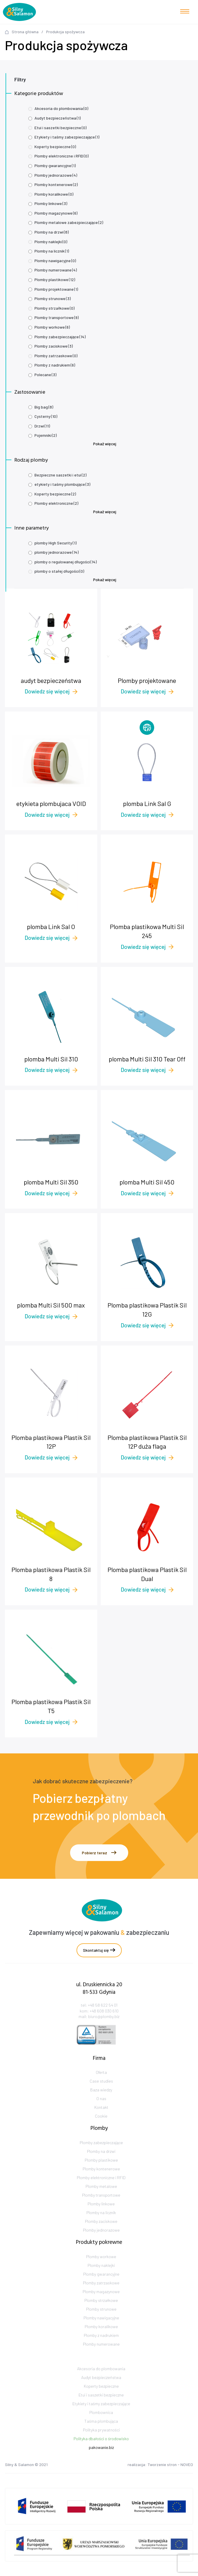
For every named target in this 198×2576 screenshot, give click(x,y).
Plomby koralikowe (53, 194)
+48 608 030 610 (104, 2025)
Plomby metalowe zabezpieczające (68, 222)
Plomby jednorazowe (55, 175)
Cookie (101, 2130)
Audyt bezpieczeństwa (57, 117)
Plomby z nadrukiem (54, 364)
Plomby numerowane (55, 269)
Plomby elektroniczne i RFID (61, 155)
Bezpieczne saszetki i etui (60, 474)
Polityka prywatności (101, 2450)
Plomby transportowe (56, 317)
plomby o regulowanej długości (65, 561)
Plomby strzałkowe (54, 308)
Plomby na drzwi (51, 231)
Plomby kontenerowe (56, 184)
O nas (101, 2112)
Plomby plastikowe (54, 279)
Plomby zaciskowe (53, 346)
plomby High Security (55, 542)
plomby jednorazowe (56, 552)
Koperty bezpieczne (55, 146)
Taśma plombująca (101, 2441)
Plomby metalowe (101, 2208)
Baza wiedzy (101, 2103)
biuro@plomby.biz (103, 2030)
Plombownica (101, 2432)
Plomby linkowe (50, 203)
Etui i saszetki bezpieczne (60, 127)
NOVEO (186, 2466)
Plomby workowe (52, 327)
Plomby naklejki (50, 241)
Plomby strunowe (52, 298)
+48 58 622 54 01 (102, 2019)
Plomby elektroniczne (56, 503)
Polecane (45, 374)
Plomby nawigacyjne (55, 260)
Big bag (43, 406)
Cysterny (45, 416)
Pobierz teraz (99, 1852)
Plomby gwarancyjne (55, 165)
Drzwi (42, 425)
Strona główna (25, 31)
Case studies (101, 2095)
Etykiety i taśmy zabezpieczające (66, 136)
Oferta (101, 2086)
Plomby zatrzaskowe (55, 355)
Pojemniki (45, 435)
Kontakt (101, 2121)
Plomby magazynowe (55, 213)
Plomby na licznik (51, 250)
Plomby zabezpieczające (60, 336)
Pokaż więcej (104, 443)
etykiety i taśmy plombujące (62, 484)
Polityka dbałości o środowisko (101, 2458)
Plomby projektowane (56, 289)
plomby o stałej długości (59, 571)
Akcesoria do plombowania (61, 108)
